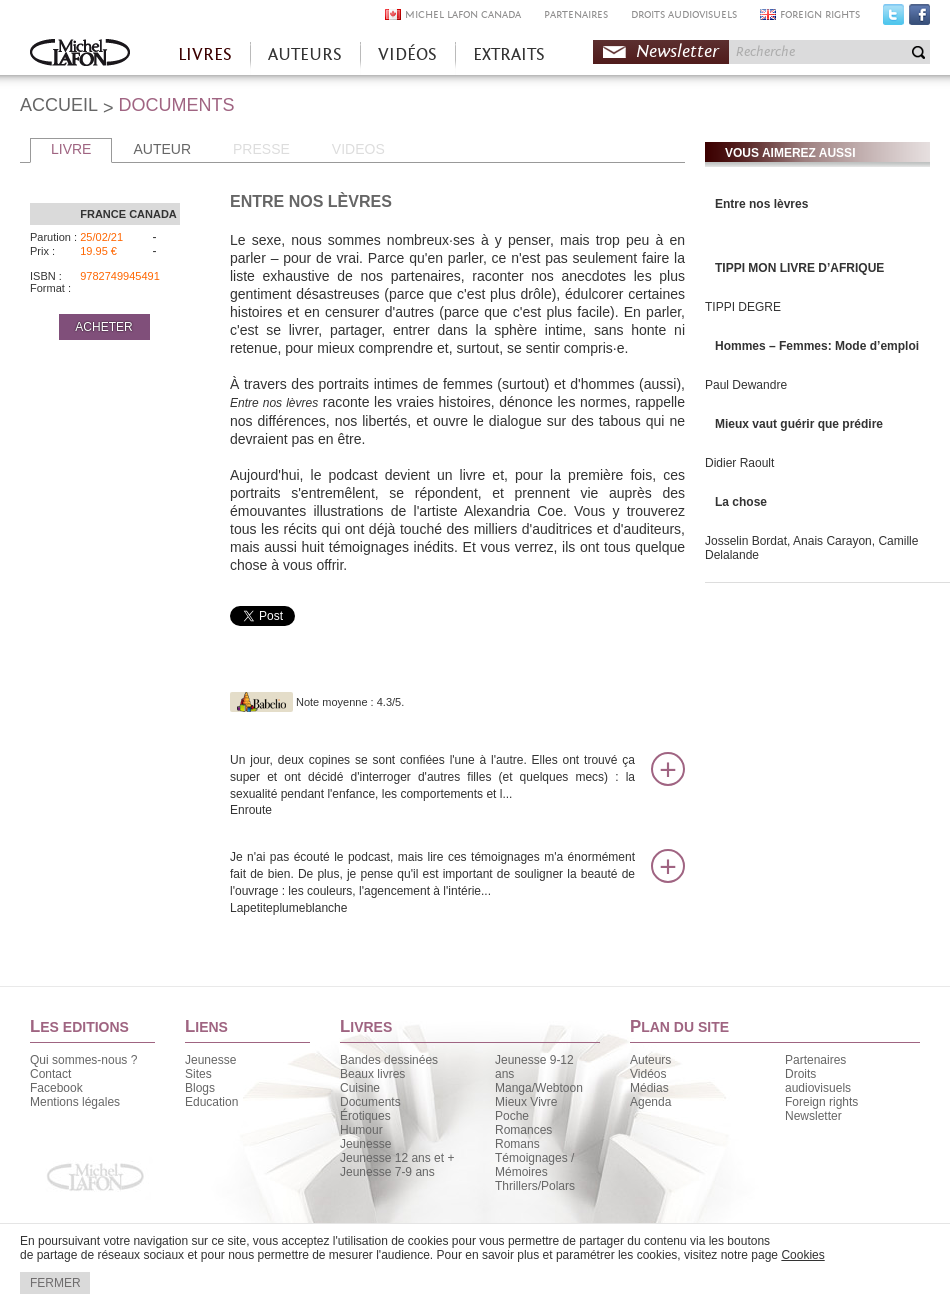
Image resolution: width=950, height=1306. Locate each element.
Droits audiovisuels (818, 1081)
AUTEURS (305, 54)
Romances (523, 1130)
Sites (198, 1074)
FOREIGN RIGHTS (820, 14)
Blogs (200, 1088)
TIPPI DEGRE (743, 307)
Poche (512, 1116)
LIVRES (205, 54)
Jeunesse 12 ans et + (397, 1158)
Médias (649, 1088)
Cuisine (360, 1088)
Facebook (919, 19)
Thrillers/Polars (535, 1186)
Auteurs (650, 1060)
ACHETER (103, 327)
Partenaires (815, 1060)
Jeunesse (210, 1060)
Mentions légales (75, 1102)
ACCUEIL (59, 105)
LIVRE (71, 149)
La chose (741, 502)
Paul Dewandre (746, 385)
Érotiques (365, 1116)
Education (211, 1102)
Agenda (650, 1102)
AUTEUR (162, 149)
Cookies (802, 1255)
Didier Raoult (739, 463)
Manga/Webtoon (539, 1088)
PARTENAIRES (576, 14)
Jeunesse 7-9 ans (387, 1172)
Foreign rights (821, 1102)
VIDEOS (358, 149)
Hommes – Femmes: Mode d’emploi (817, 346)
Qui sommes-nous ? (83, 1060)
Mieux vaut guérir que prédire (799, 424)
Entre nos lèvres (761, 204)
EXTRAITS (509, 54)
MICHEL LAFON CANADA (463, 14)
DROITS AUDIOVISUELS (684, 14)
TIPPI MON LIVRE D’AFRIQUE (799, 268)
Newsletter (677, 51)
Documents (370, 1102)
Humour (361, 1130)
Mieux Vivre (526, 1102)
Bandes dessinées (389, 1060)
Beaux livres (372, 1074)
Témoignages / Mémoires (534, 1165)
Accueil (80, 54)
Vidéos (648, 1074)
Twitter (893, 19)
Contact (50, 1074)
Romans (517, 1144)
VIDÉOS (407, 54)
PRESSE (261, 149)
